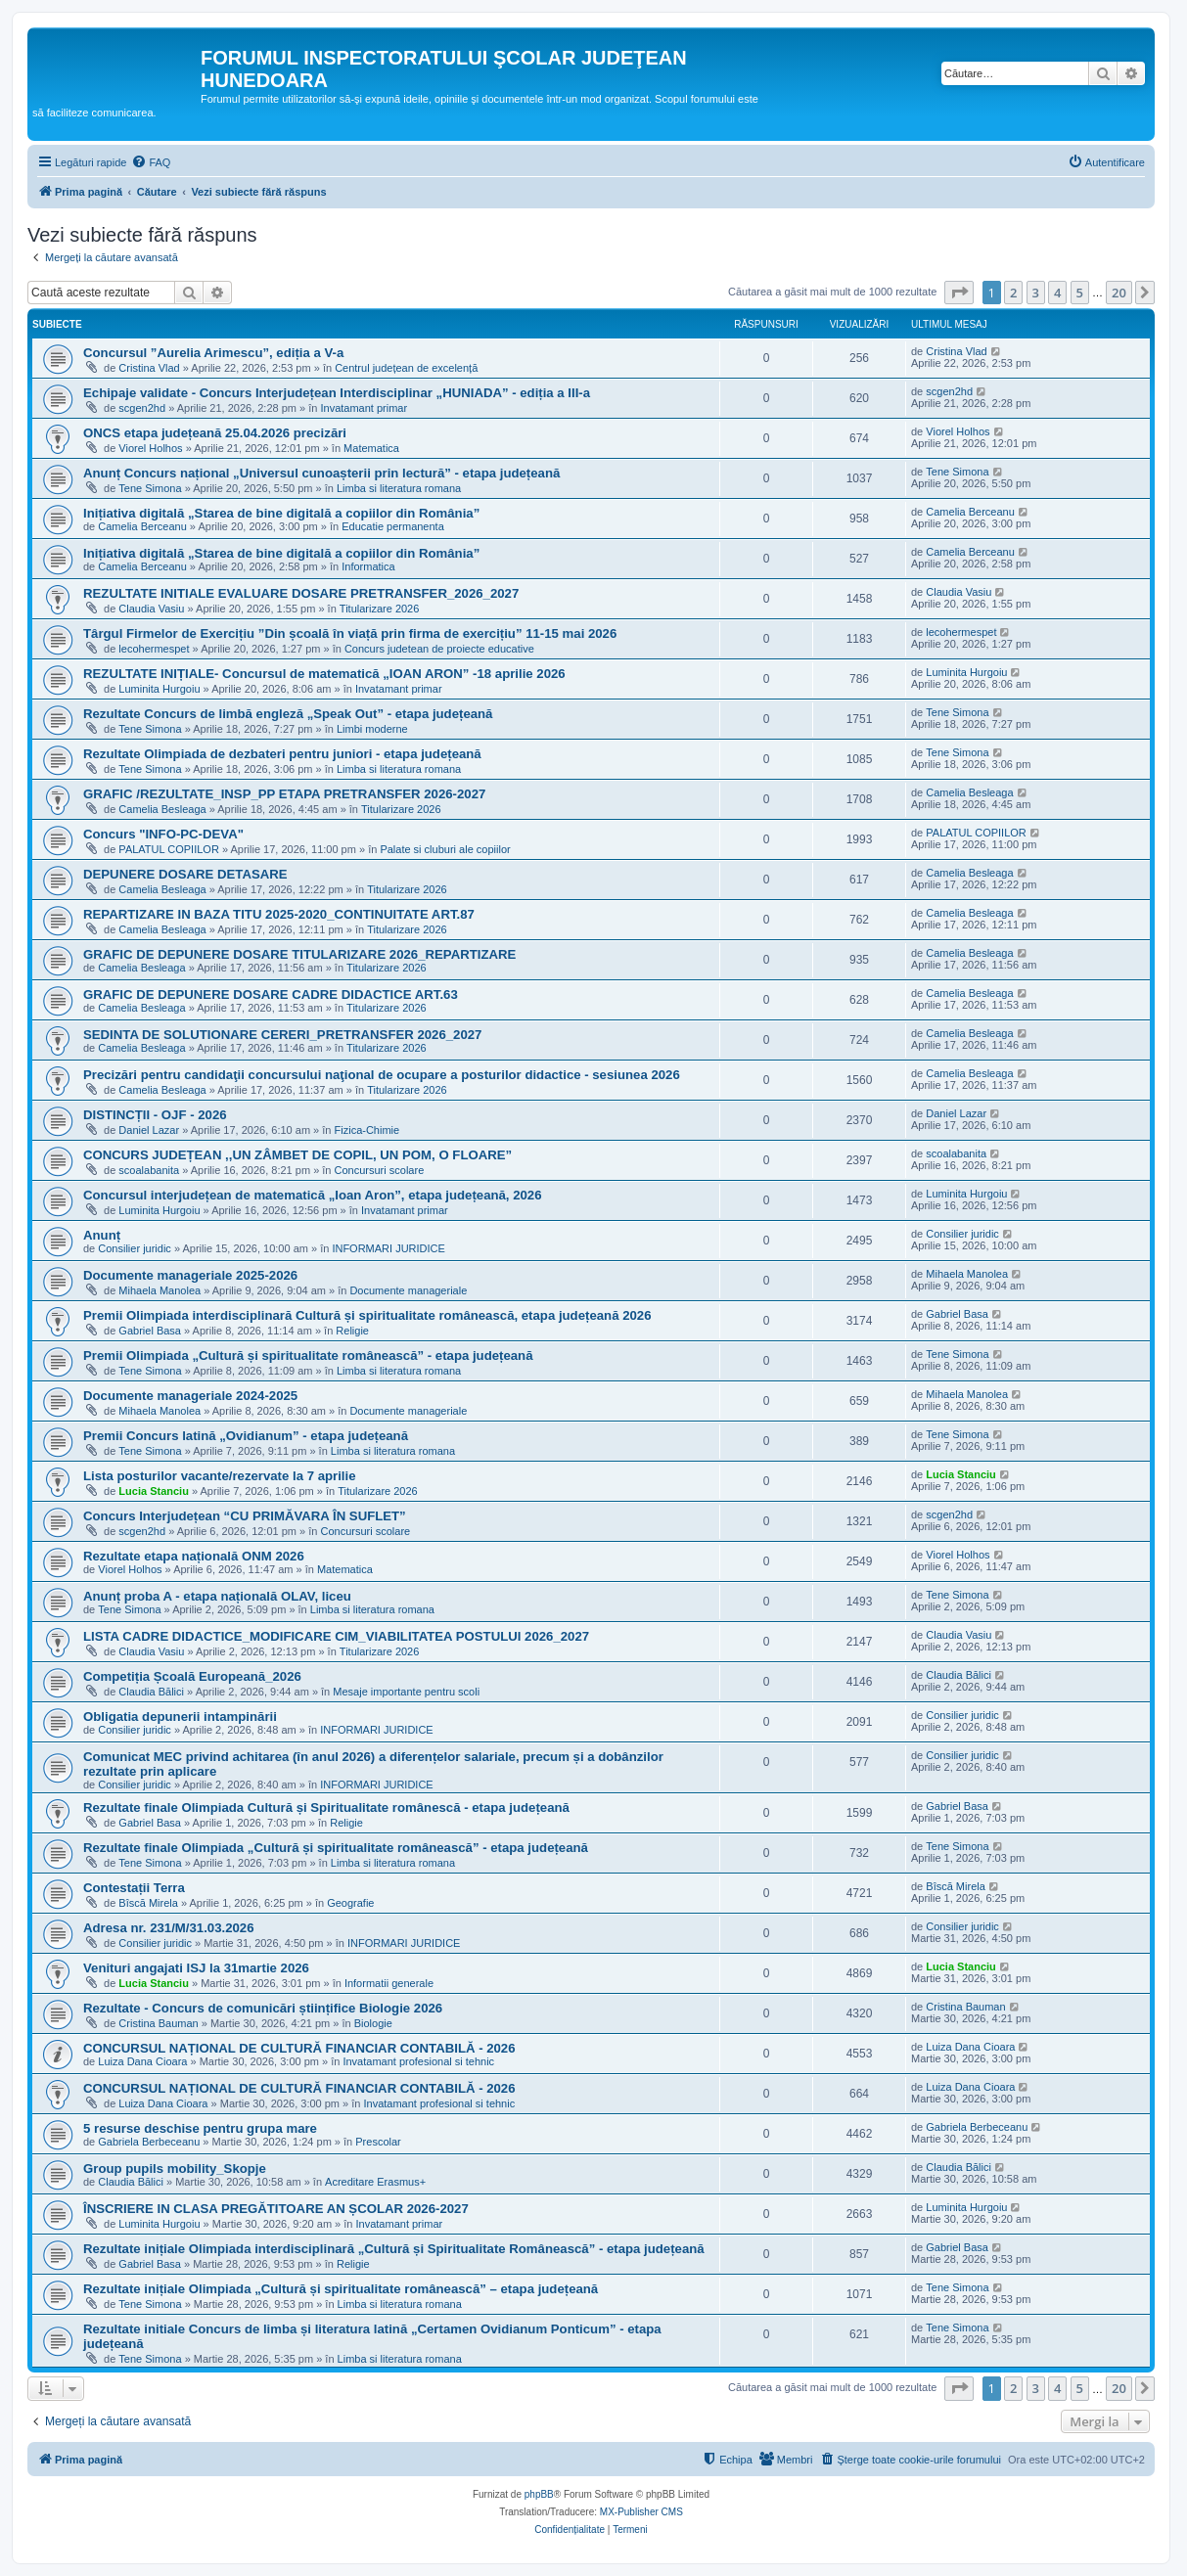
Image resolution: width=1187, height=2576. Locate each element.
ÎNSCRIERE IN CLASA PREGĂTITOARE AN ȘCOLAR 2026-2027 (276, 2208)
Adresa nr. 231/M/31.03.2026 (168, 1928)
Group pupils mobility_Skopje (174, 2168)
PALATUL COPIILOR (168, 849)
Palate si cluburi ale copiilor (445, 849)
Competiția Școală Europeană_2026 (192, 1676)
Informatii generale (389, 1983)
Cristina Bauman (158, 2023)
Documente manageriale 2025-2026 (190, 1275)
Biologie (373, 2023)
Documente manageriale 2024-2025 (190, 1395)
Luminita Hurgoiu (159, 689)
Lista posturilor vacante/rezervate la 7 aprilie (219, 1476)
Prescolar (377, 2141)
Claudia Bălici (151, 1691)
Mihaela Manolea (159, 1290)
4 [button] (1057, 292)
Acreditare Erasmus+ (375, 2182)
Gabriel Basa (149, 1330)
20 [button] (1119, 292)
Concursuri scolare (380, 1170)
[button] (959, 292)
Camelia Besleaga (161, 809)
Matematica (371, 448)
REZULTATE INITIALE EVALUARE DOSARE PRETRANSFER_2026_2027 (301, 593)
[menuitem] (150, 162)
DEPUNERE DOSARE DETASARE (185, 874)
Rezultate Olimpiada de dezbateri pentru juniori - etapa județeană (282, 753)
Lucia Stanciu (153, 1491)
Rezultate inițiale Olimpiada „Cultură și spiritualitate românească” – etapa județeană (340, 2289)
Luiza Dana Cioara (142, 2061)
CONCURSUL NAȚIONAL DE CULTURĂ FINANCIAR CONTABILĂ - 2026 (299, 2048)
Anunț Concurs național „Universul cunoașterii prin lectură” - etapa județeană (321, 473)
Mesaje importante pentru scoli (406, 1691)
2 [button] (1013, 292)
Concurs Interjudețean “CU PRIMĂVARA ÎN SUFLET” (244, 1516)
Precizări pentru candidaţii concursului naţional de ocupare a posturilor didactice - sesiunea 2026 (381, 1074)
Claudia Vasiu (151, 608)
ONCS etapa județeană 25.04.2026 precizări (214, 433)
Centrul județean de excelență (406, 368)
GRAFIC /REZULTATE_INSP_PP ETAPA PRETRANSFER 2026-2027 (284, 794)
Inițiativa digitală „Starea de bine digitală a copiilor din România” (281, 513)
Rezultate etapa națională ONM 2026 (193, 1556)
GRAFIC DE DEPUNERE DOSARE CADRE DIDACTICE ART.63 (270, 994)
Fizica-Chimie (367, 1130)
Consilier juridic (134, 1248)
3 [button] (1035, 292)
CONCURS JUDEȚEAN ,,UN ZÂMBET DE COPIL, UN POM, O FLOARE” (297, 1155)
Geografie (350, 1903)
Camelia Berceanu (142, 526)
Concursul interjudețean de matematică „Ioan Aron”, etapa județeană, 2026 (312, 1195)
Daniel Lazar (148, 1130)
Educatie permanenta (393, 526)
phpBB (539, 2494)
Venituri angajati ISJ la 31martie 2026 (196, 1968)
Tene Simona (149, 488)
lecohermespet (153, 649)
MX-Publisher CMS (641, 2512)
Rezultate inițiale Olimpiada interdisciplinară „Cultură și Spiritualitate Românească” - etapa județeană (394, 2248)
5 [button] (1079, 292)
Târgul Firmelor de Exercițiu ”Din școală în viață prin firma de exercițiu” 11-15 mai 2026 (349, 633)
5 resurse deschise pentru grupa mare (200, 2128)
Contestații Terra (134, 1887)
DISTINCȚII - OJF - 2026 (155, 1114)
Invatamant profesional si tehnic (418, 2061)
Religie (352, 1330)
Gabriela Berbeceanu (149, 2141)
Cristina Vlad (148, 368)
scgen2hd (141, 408)
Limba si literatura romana (399, 488)
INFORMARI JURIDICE (388, 1248)
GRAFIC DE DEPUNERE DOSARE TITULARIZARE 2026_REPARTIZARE (299, 954)
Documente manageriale (408, 1290)
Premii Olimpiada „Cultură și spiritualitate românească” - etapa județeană (308, 1355)
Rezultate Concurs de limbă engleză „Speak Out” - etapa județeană (287, 713)
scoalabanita (148, 1170)
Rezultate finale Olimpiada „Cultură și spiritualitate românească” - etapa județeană (335, 1847)
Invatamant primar (363, 408)
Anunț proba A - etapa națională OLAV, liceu (217, 1596)
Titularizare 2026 (380, 608)
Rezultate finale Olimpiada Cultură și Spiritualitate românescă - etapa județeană (326, 1807)
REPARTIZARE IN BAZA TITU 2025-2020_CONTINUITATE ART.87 (279, 914)
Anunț (101, 1235)
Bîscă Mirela (148, 1903)
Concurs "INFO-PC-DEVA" (163, 834)
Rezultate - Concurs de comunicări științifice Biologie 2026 (262, 2008)
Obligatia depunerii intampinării (180, 1716)
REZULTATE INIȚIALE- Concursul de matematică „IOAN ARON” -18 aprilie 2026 (324, 673)
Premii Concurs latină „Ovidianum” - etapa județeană (245, 1435)
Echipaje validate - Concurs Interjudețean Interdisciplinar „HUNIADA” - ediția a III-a (336, 392)
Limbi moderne (372, 729)
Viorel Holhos (150, 448)
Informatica (368, 566)
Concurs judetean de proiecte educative (439, 649)
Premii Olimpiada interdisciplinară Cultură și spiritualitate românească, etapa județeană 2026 (367, 1315)
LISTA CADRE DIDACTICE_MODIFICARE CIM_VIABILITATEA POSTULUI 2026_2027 (336, 1636)
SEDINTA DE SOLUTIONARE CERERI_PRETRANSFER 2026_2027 (282, 1034)
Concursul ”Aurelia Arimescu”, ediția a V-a (213, 352)
